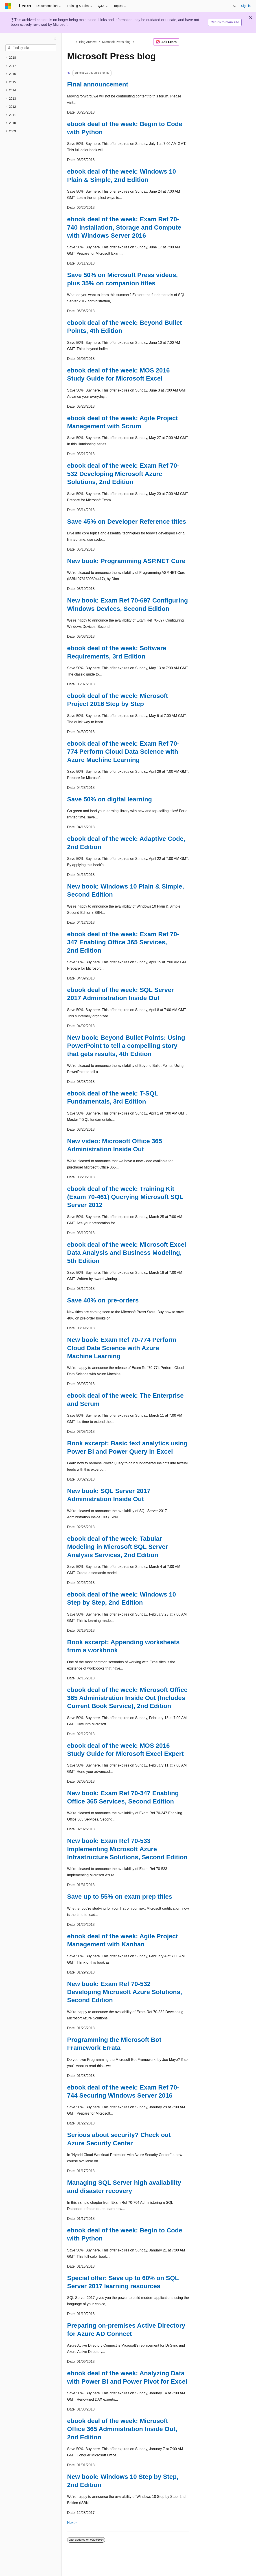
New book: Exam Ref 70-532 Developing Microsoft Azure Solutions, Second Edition (124, 1992)
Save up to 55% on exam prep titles (119, 1896)
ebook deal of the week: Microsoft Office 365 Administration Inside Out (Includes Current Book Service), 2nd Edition (127, 1698)
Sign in (246, 6)
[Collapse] (55, 38)
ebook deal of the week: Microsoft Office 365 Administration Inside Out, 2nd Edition (122, 2429)
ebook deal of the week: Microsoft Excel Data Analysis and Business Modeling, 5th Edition (126, 1252)
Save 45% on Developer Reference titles (126, 521)
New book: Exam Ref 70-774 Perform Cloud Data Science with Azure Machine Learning (121, 1348)
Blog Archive (88, 42)
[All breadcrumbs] (71, 41)
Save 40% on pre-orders (103, 1300)
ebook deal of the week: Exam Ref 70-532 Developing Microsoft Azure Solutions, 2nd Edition (123, 473)
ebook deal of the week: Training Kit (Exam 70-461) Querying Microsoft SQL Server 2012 (125, 1197)
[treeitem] (30, 57)
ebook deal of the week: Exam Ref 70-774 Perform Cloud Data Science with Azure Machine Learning (123, 751)
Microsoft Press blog (116, 42)
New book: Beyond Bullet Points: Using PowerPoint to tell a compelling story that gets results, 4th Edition (126, 1045)
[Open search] (234, 6)
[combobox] (30, 48)
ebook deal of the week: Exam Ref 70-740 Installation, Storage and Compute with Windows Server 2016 (124, 227)
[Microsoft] (8, 6)
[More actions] (185, 41)
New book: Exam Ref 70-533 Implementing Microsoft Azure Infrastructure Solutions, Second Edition (127, 1849)
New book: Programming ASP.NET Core (126, 560)
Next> (72, 2522)
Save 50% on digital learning (109, 799)
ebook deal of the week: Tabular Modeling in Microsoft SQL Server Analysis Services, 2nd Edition (117, 1546)
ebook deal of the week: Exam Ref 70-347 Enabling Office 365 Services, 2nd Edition (123, 942)
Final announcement (97, 84)
